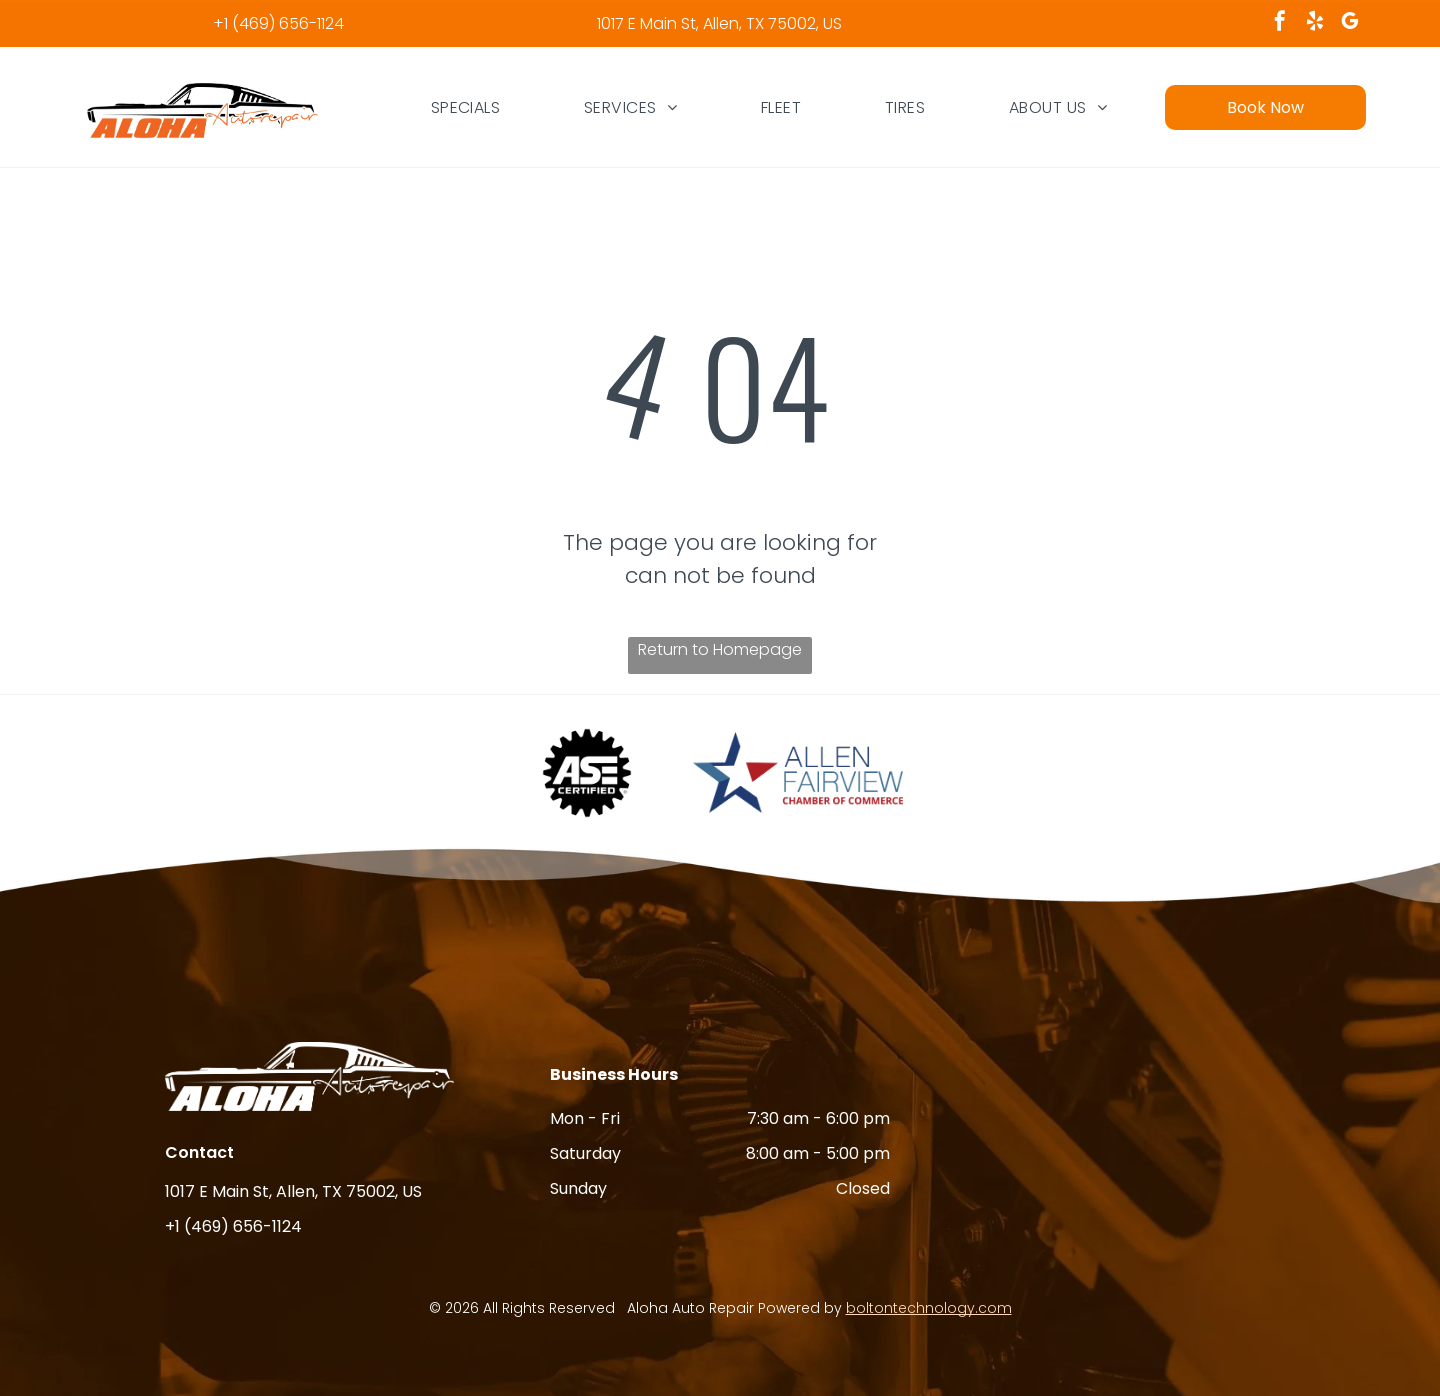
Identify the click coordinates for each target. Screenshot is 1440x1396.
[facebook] (1280, 23)
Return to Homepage (720, 649)
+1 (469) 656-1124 (278, 23)
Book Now (1265, 107)
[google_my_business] (1350, 23)
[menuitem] (466, 107)
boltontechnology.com (929, 1308)
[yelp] (1315, 23)
